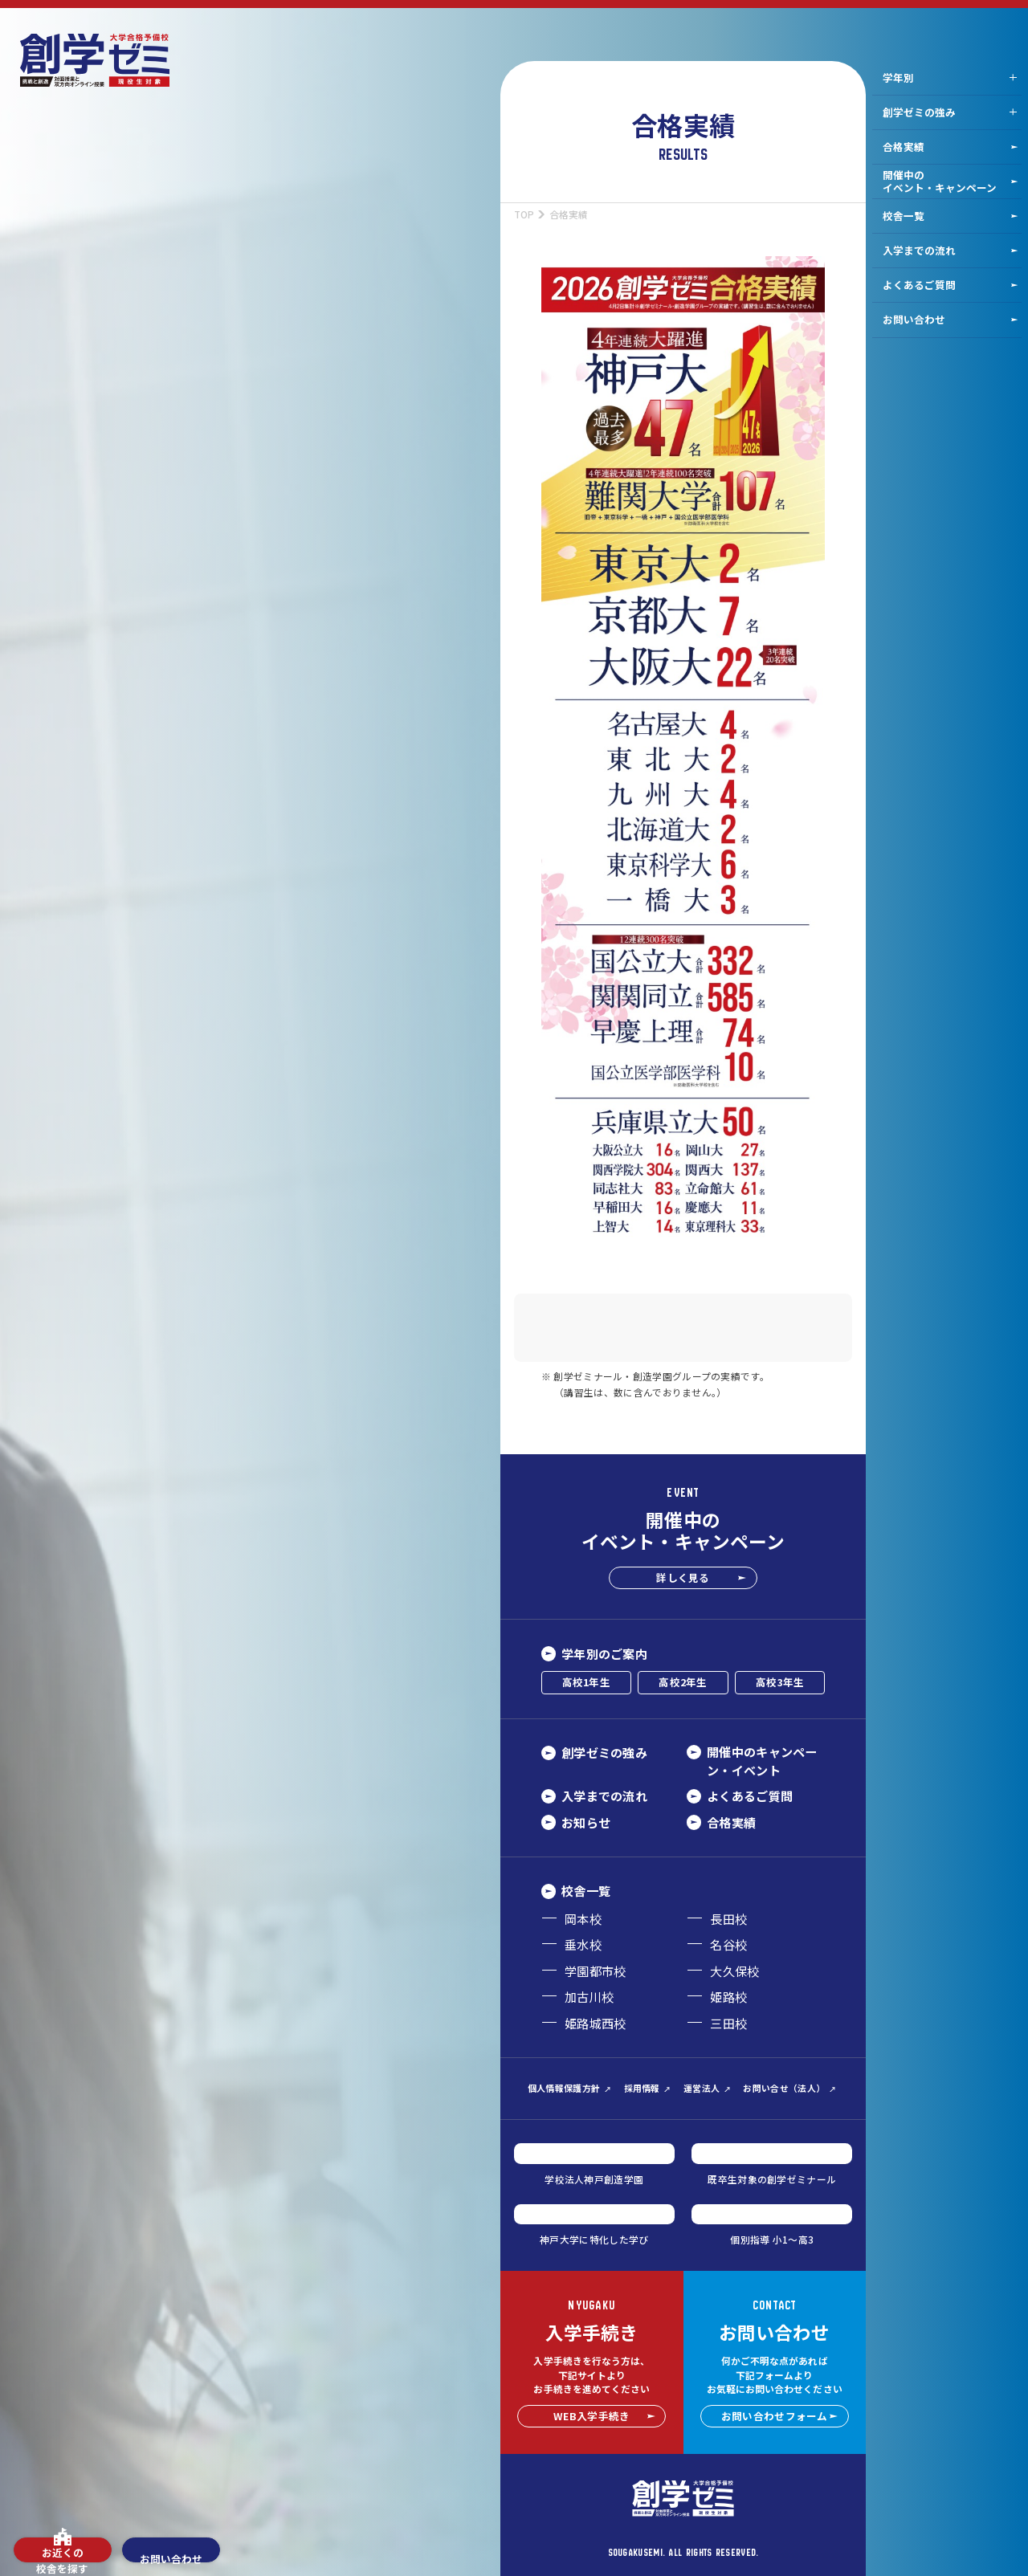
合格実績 (950, 146)
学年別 (898, 77)
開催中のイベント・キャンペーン (950, 181)
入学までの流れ (950, 250)
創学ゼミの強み (919, 112)
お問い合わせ (950, 319)
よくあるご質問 (950, 284)
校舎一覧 (950, 215)
